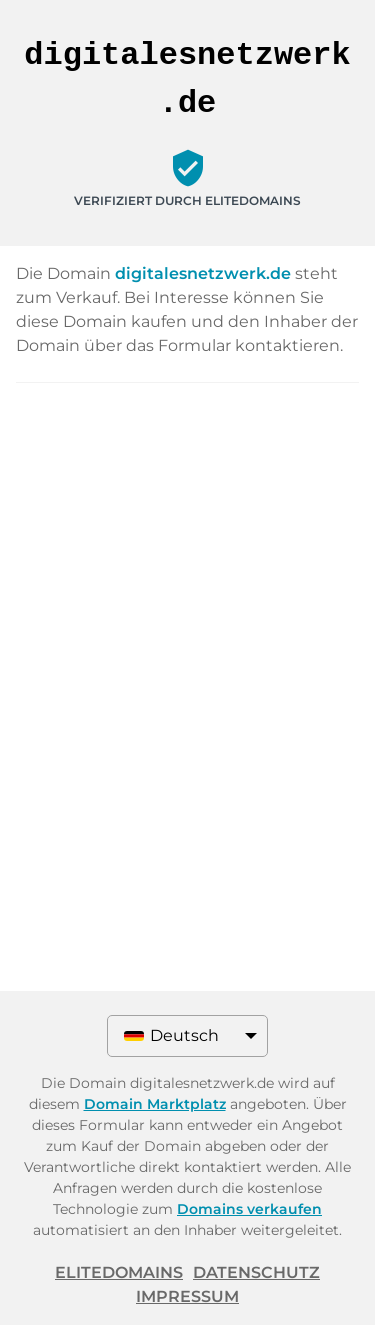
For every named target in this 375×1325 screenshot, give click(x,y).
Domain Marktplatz (155, 1104)
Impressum (187, 1296)
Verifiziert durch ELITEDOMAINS (187, 200)
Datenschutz (256, 1272)
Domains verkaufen (249, 1209)
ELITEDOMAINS (119, 1272)
